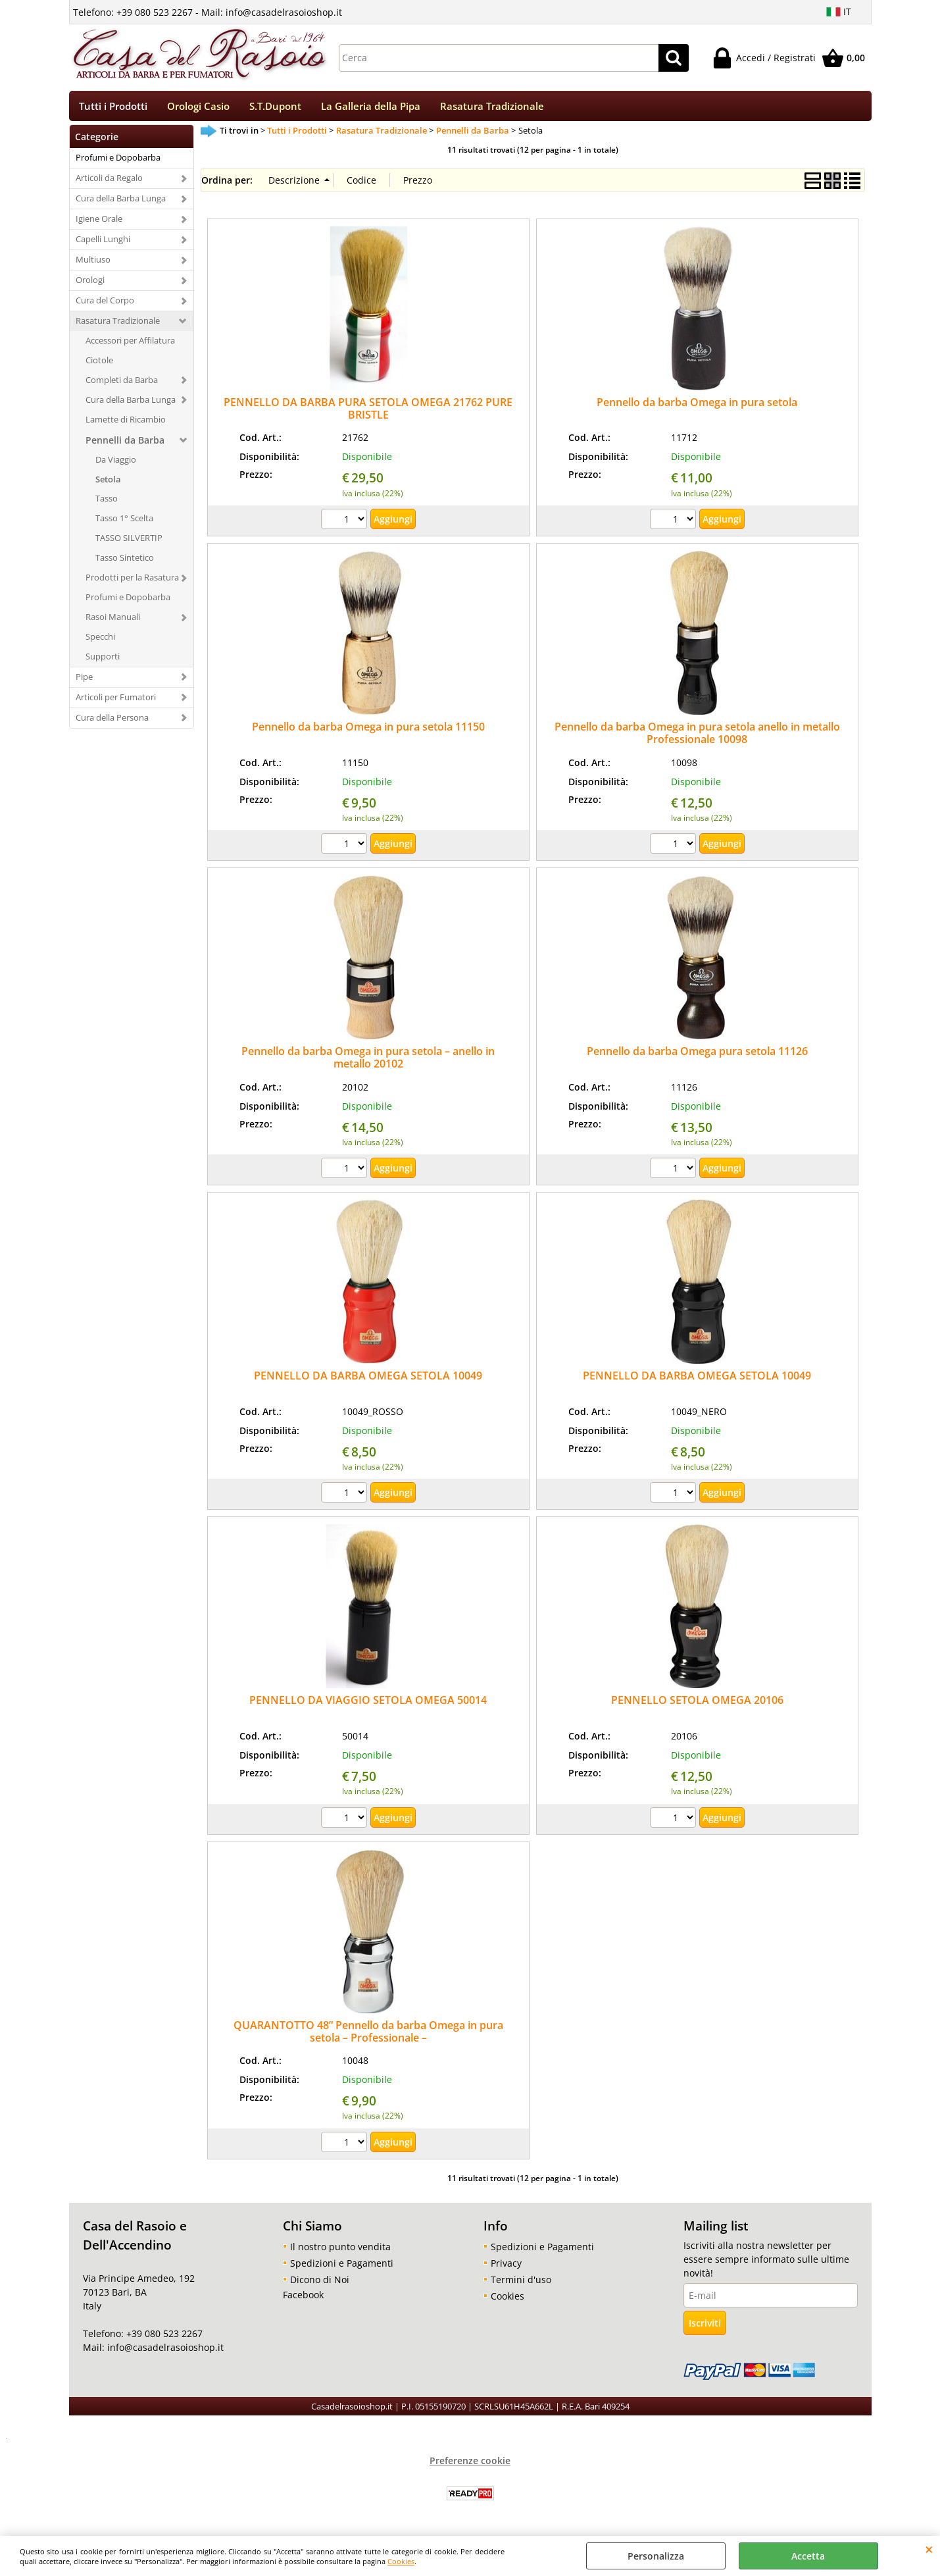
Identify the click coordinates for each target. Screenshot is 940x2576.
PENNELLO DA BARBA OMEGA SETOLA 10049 (368, 1380)
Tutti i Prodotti (113, 108)
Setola (108, 483)
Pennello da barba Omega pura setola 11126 (697, 1055)
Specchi (100, 641)
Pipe (84, 681)
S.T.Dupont (275, 108)
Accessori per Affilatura (130, 345)
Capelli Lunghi (103, 243)
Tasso (106, 503)
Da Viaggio (115, 463)
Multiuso (93, 264)
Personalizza (656, 2556)
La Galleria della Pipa (370, 108)
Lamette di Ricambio (126, 423)
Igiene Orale (99, 223)
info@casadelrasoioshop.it (164, 2352)
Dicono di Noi (319, 2283)
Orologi (90, 284)
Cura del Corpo (105, 305)
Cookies (400, 2561)
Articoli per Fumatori (116, 701)
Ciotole (99, 364)
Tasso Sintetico (124, 562)
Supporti (103, 661)
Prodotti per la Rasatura (132, 582)
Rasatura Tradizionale (492, 108)
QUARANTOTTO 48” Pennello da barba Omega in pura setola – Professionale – (368, 2035)
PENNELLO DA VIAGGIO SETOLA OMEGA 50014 (368, 1704)
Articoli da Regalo (109, 182)
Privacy (506, 2267)
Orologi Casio (198, 108)
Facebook (303, 2298)
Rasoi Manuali (113, 621)
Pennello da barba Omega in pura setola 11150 (368, 731)
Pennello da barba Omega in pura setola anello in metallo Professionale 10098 (697, 737)
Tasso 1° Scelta (124, 522)
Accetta (808, 2556)
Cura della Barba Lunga (121, 203)
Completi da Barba (122, 384)
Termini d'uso (521, 2283)
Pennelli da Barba (125, 444)
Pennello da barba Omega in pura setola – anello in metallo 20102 (368, 1061)
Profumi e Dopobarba (118, 162)
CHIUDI (929, 2549)
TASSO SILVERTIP (128, 542)
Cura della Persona (112, 721)
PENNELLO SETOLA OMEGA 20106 (697, 1704)
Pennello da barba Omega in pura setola (697, 406)
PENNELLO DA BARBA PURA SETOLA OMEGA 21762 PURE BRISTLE (368, 412)
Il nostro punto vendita (340, 2250)
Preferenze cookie (470, 2464)
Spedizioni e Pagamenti (341, 2267)
